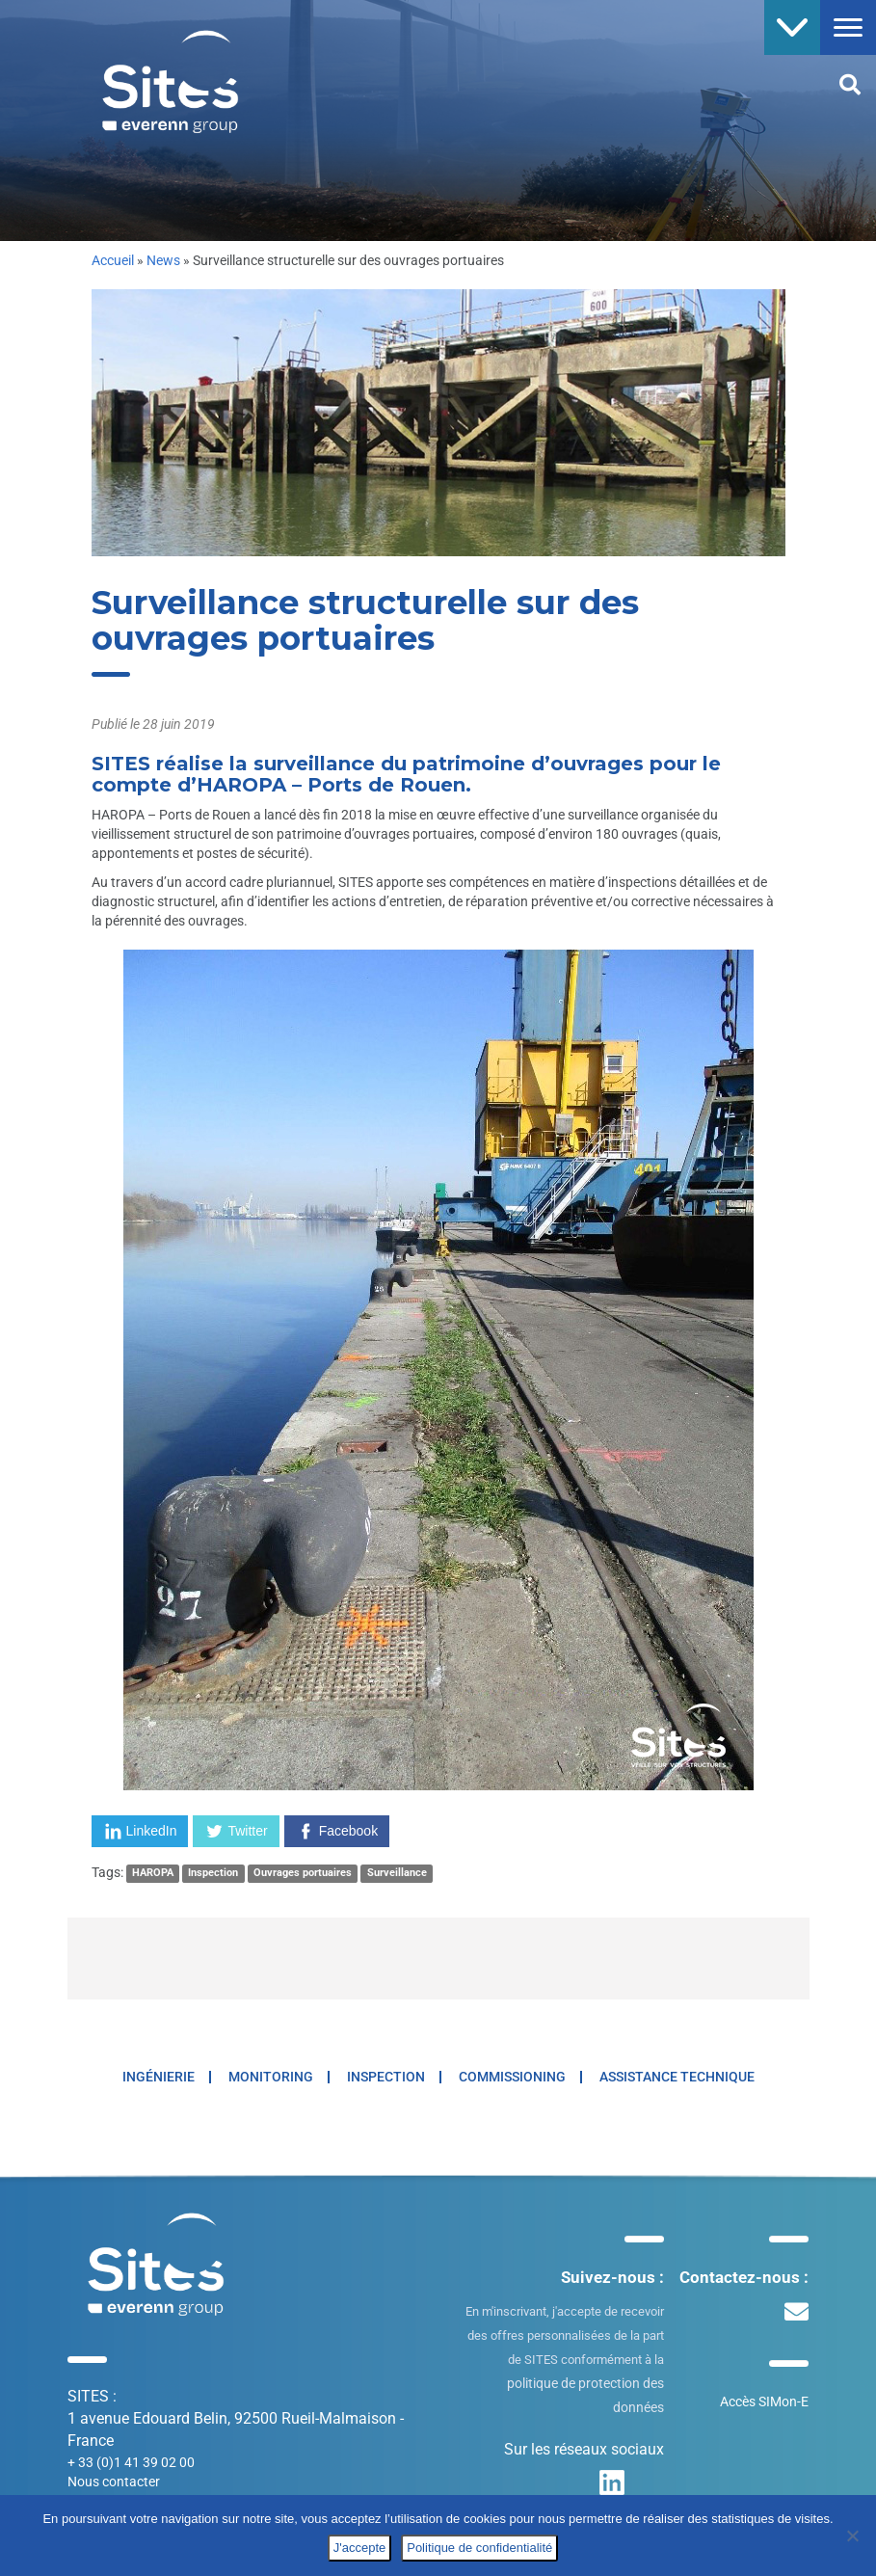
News (163, 260)
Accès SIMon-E (764, 2401)
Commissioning (512, 2076)
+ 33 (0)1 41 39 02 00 (131, 2462)
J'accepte (359, 2547)
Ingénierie (158, 2076)
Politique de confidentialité (479, 2547)
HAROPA (152, 1873)
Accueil (113, 260)
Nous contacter (113, 2481)
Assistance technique (677, 2076)
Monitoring (270, 2076)
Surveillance (397, 1873)
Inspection (213, 1873)
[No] (852, 2535)
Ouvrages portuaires (302, 1873)
